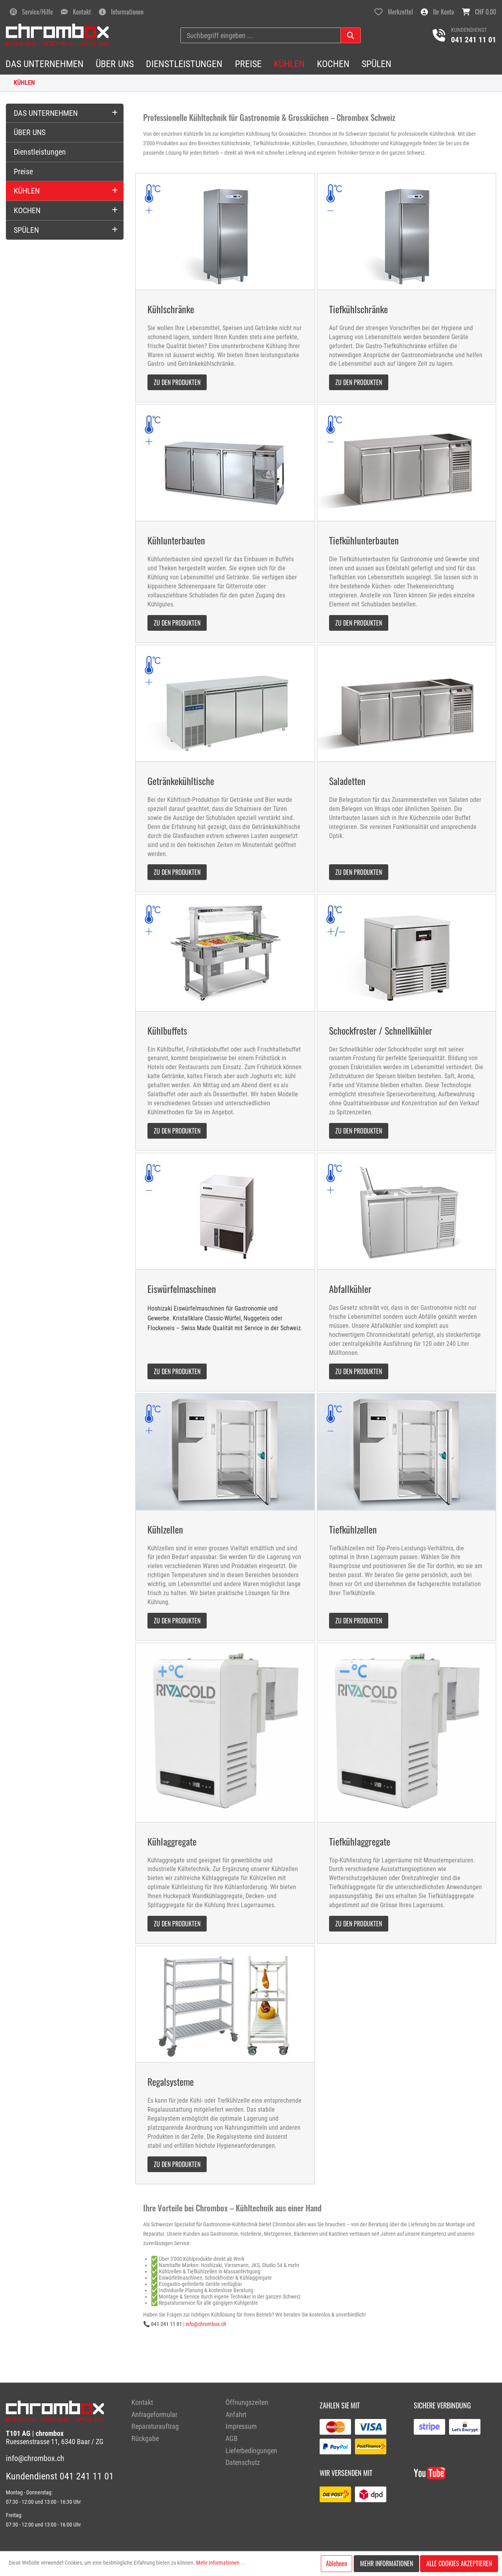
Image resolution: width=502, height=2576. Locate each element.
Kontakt (142, 2402)
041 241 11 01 (473, 39)
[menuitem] (172, 2403)
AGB (232, 2438)
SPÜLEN (26, 230)
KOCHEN (27, 210)
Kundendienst (469, 30)
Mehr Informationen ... (221, 2562)
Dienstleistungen (40, 152)
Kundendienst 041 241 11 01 (60, 2476)
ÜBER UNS (29, 132)
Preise (23, 171)
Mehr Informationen (386, 2563)
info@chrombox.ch (206, 2324)
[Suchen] (350, 35)
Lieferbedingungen (251, 2450)
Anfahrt (236, 2414)
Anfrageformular (154, 2414)
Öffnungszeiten (247, 2402)
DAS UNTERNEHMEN (46, 113)
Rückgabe (145, 2438)
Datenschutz (243, 2462)
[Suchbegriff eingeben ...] (260, 35)
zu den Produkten (177, 382)
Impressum (241, 2426)
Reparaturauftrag (155, 2426)
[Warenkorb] (479, 11)
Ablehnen (336, 2563)
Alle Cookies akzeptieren (459, 2563)
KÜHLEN (24, 82)
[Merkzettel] (393, 11)
